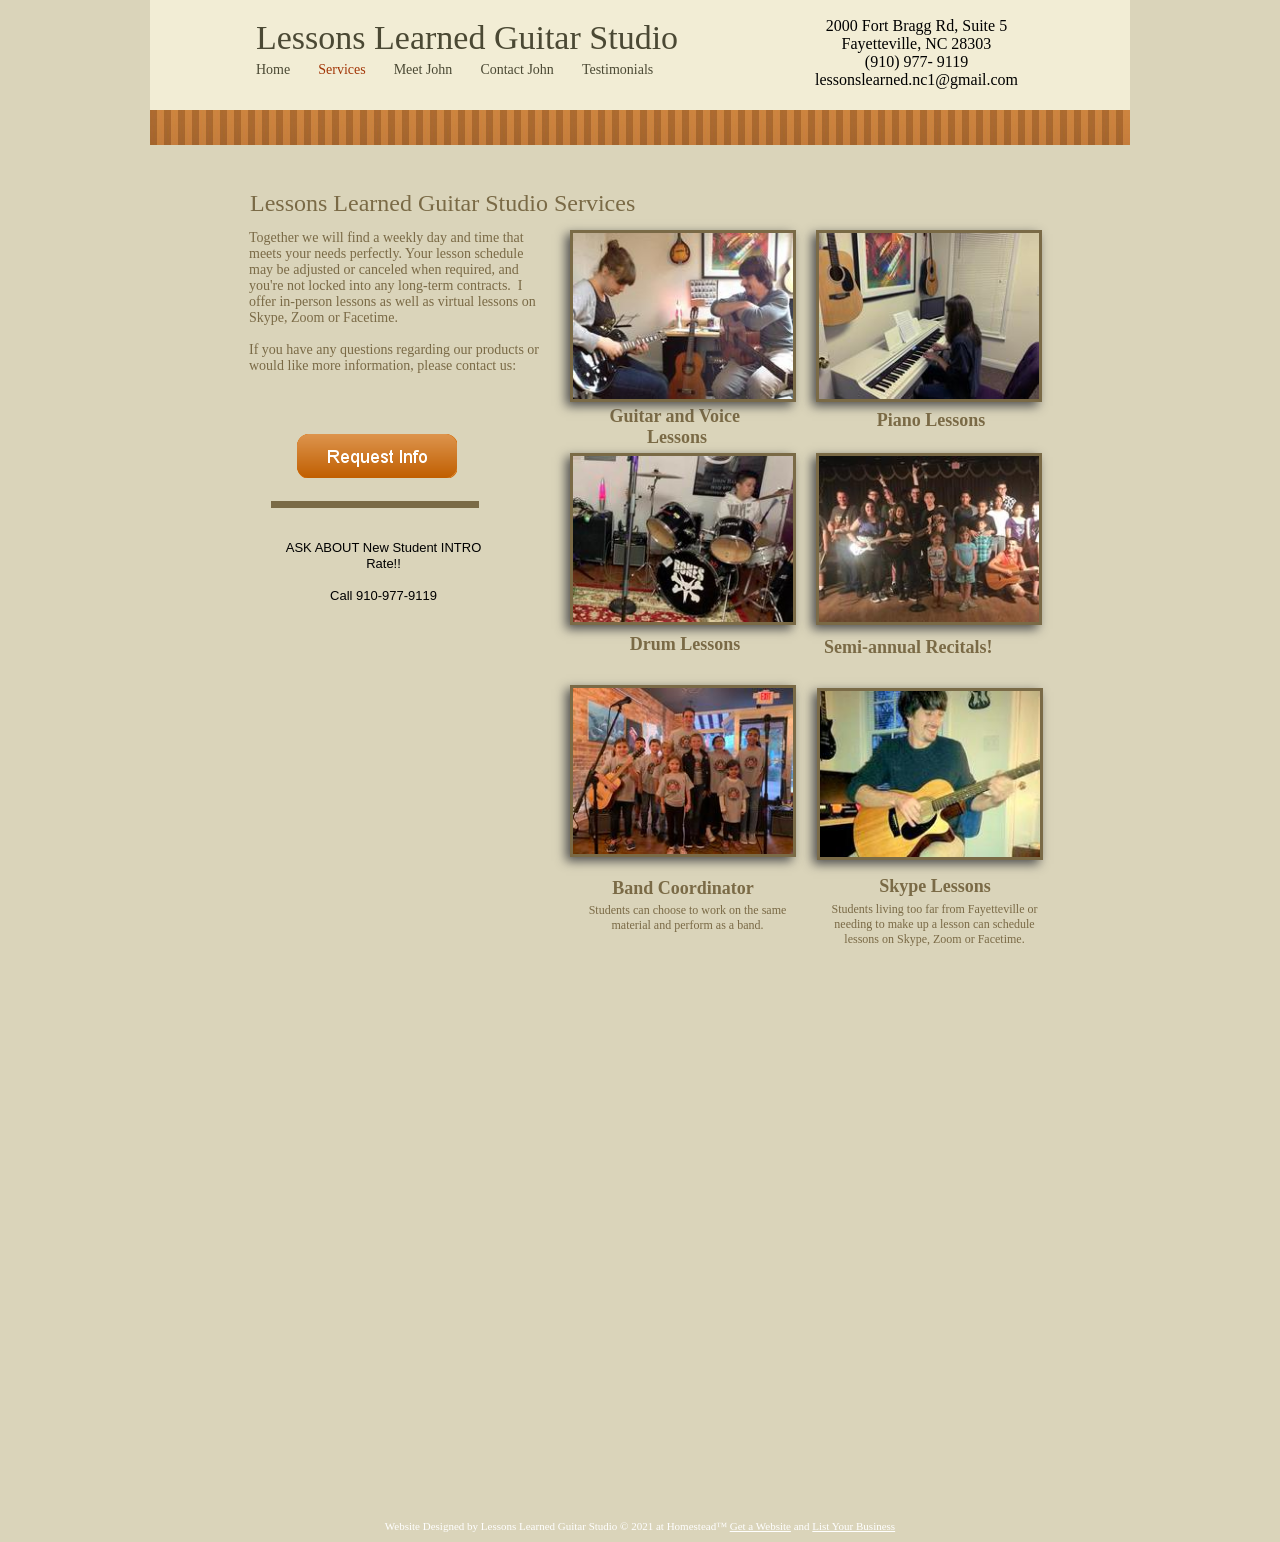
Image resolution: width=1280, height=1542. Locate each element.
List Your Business (853, 1526)
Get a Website (760, 1526)
